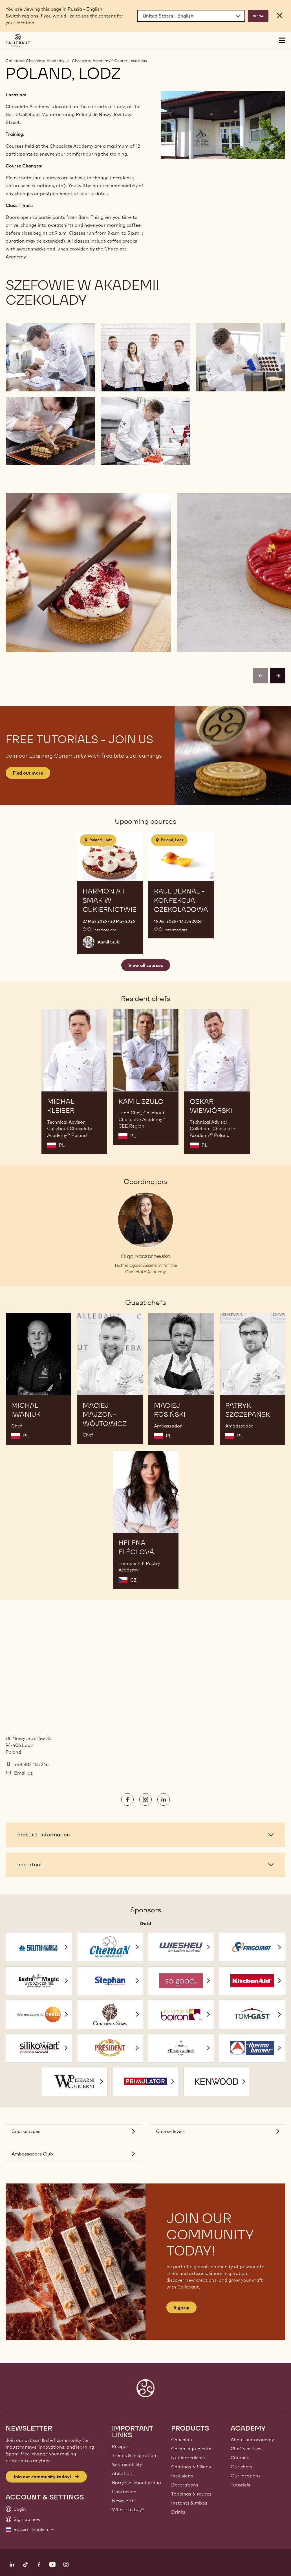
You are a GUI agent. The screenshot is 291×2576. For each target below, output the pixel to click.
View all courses (145, 965)
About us (122, 2473)
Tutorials (240, 2485)
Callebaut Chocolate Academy (35, 60)
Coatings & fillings (191, 2467)
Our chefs (241, 2467)
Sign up (181, 2307)
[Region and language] (191, 16)
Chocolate (182, 2439)
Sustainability (127, 2464)
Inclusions (182, 2476)
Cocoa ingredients (191, 2448)
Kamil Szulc (109, 942)
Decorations (184, 2485)
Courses (240, 2458)
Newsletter (124, 2500)
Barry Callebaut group (136, 2482)
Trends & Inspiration (134, 2455)
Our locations (246, 2476)
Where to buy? (128, 2509)
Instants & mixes (189, 2503)
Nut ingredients (188, 2458)
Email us (23, 1773)
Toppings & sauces (191, 2494)
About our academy (252, 2439)
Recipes (120, 2446)
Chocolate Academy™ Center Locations (109, 60)
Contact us (124, 2491)
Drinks (178, 2512)
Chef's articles (247, 2448)
